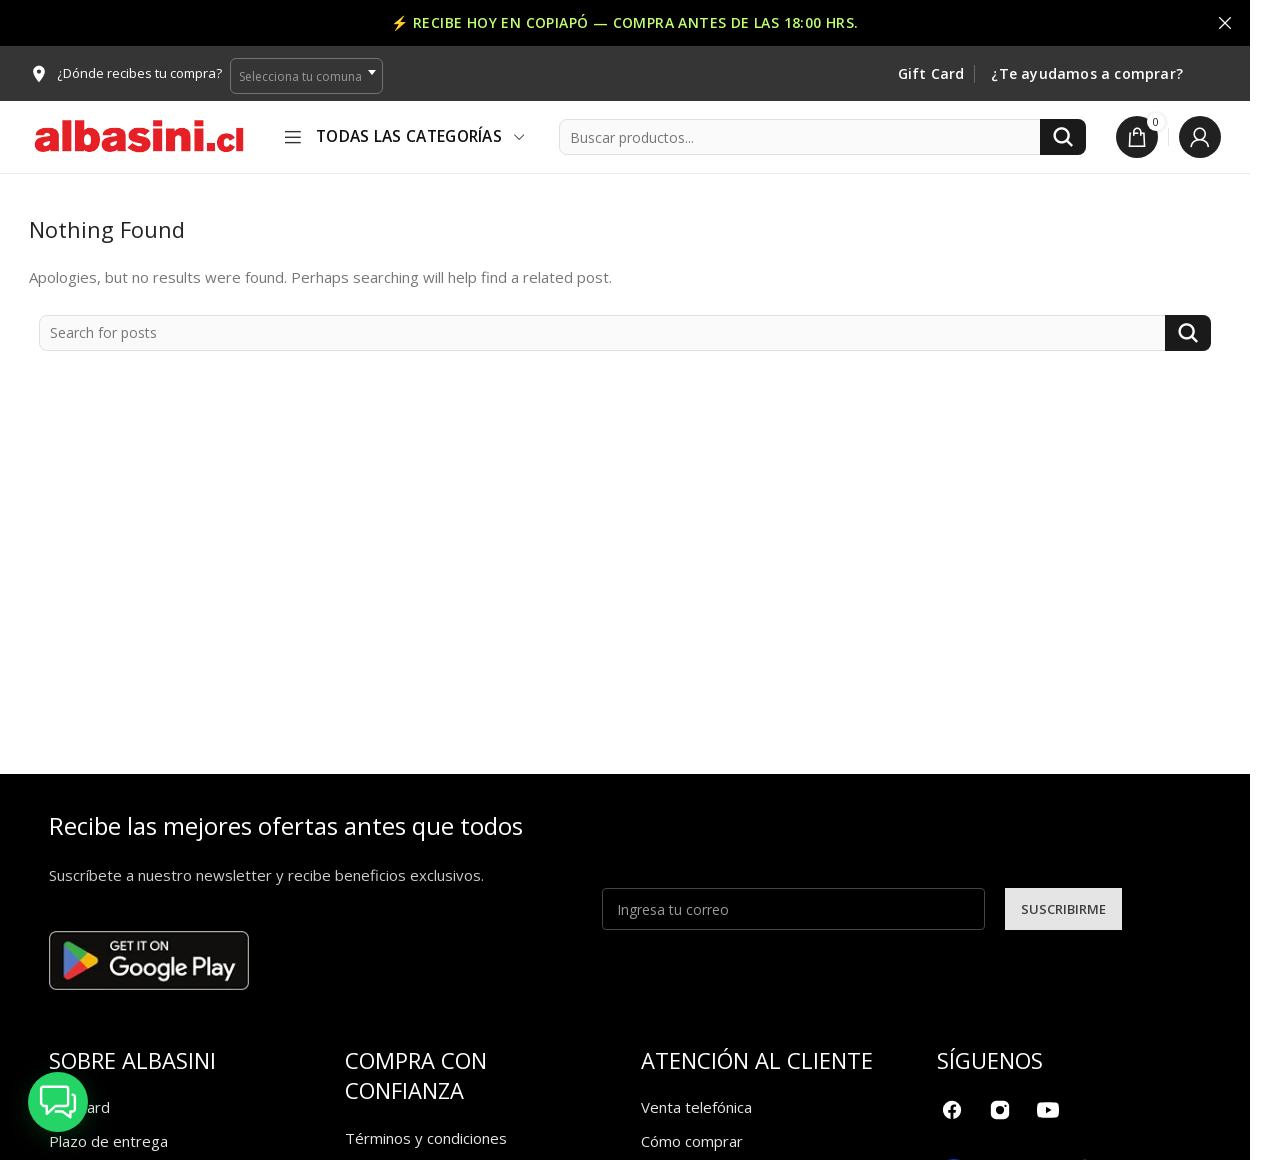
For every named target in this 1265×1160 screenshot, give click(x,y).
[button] (58, 1102)
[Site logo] (139, 135)
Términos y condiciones (426, 1138)
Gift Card (931, 74)
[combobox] (306, 76)
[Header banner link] (625, 23)
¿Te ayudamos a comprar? (1087, 74)
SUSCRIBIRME (1063, 909)
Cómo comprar (692, 1141)
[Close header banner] (1225, 23)
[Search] (822, 137)
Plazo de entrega (108, 1141)
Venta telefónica (696, 1107)
